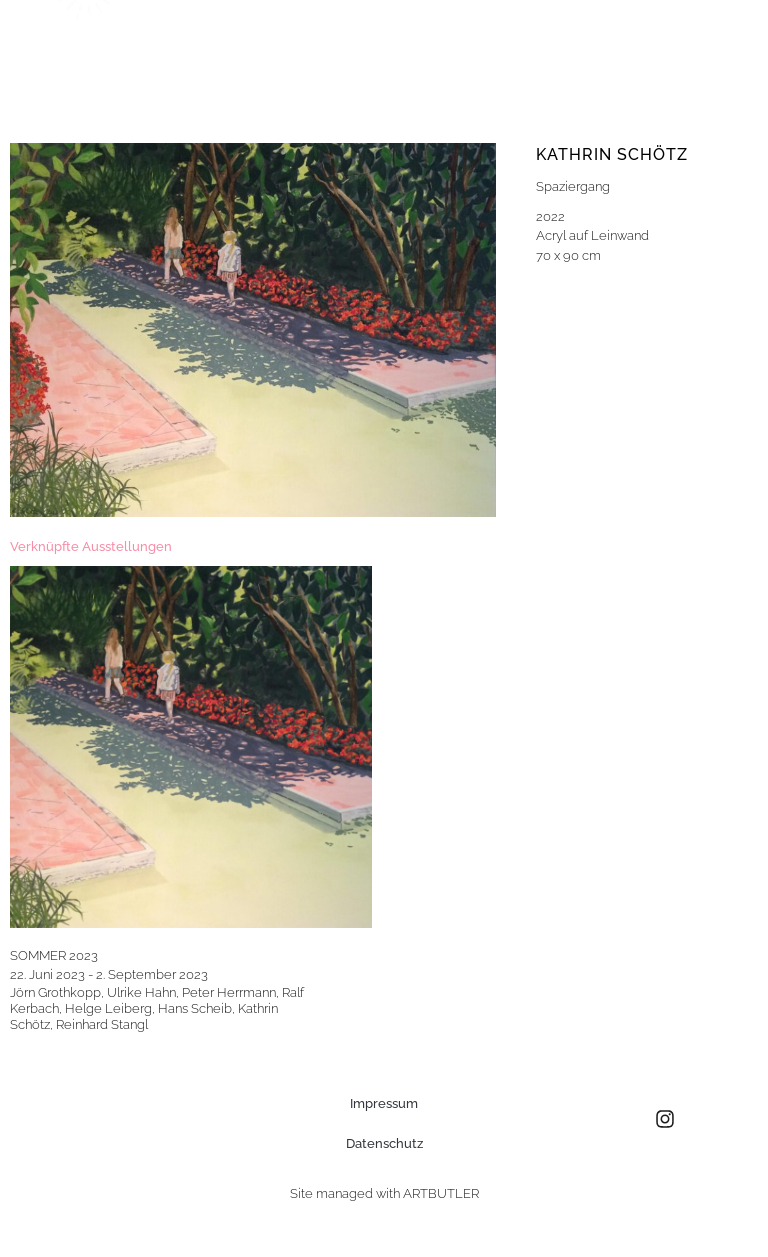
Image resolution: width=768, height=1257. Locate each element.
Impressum (384, 1103)
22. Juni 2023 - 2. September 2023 (109, 974)
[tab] (91, 547)
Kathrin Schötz (612, 154)
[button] (686, 52)
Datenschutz (384, 1143)
